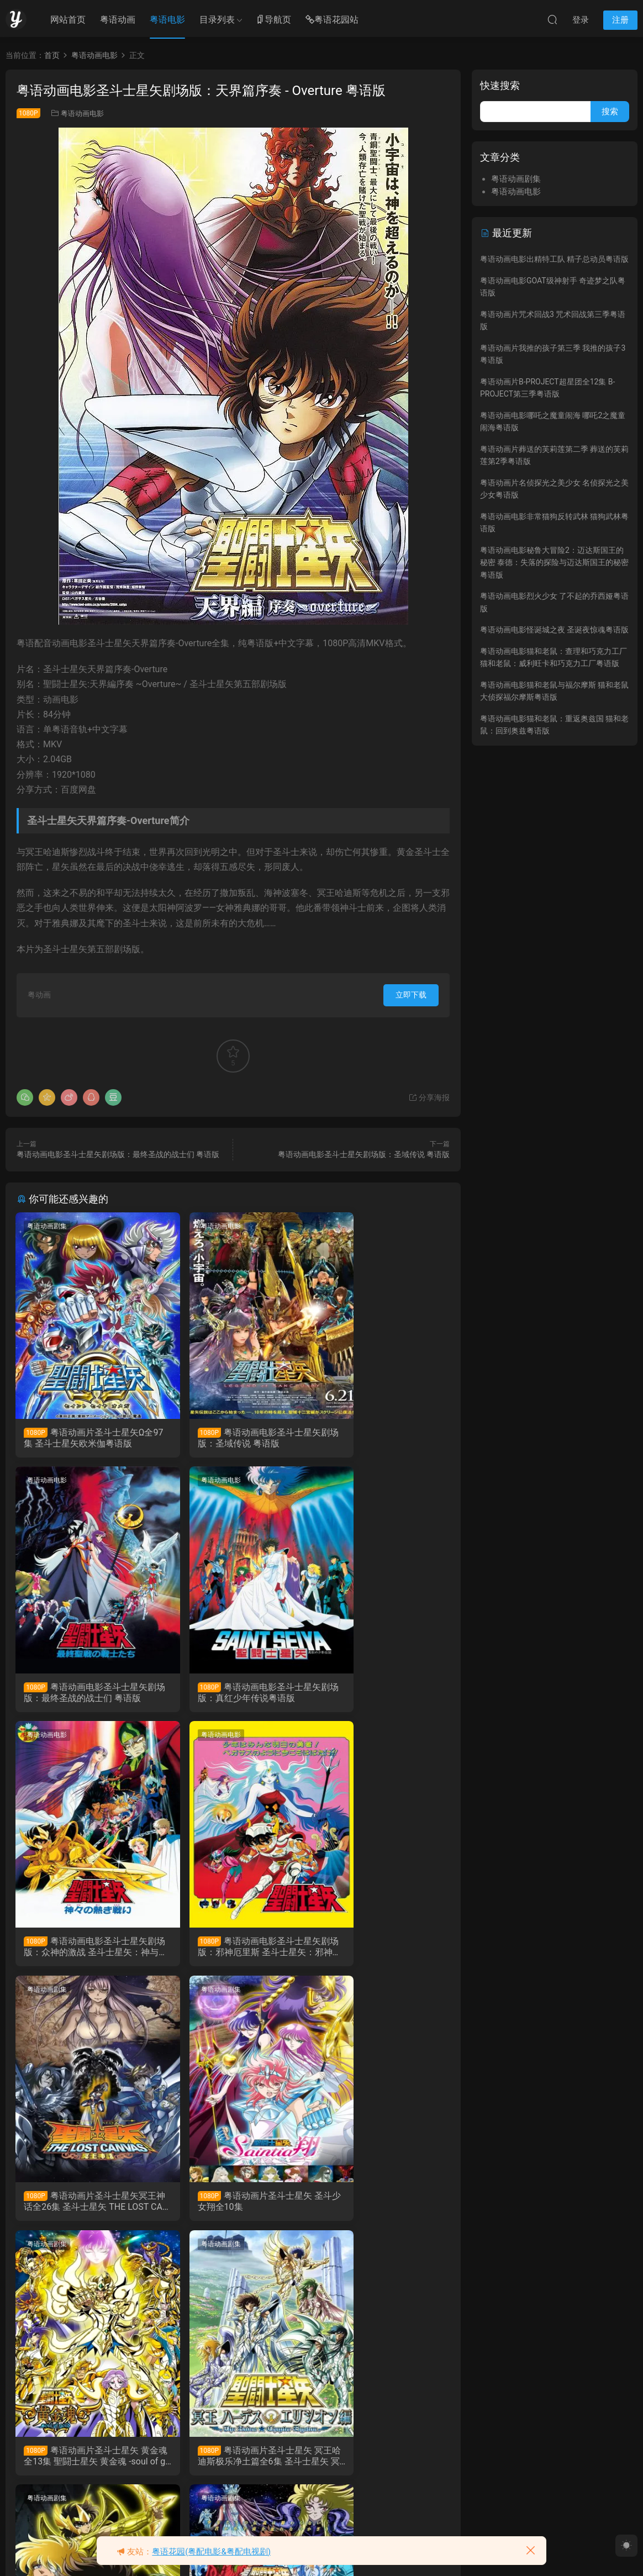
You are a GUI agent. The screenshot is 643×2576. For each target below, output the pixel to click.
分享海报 (429, 1097)
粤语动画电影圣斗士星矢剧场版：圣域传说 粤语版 (364, 1154)
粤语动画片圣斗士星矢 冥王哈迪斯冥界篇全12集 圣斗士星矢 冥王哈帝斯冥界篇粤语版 (232, 2207)
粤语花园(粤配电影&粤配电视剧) (211, 2552)
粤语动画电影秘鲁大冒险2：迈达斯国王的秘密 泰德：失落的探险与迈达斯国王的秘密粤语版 (554, 562)
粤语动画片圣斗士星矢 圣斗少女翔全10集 (230, 1950)
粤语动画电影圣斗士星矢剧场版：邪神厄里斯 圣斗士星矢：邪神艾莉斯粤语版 (379, 1694)
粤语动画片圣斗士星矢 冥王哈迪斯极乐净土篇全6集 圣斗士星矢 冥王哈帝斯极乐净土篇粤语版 (83, 2207)
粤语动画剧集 (48, 1226)
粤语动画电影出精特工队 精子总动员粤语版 (554, 259)
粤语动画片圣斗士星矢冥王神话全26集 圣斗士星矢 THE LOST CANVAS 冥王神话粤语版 (83, 1951)
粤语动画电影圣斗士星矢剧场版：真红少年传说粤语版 (82, 1694)
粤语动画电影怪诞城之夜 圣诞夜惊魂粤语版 (554, 629)
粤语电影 (167, 19)
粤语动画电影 (82, 113)
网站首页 (68, 19)
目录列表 (217, 19)
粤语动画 (117, 19)
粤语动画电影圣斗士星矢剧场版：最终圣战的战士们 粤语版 (118, 1154)
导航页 (273, 20)
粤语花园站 (332, 20)
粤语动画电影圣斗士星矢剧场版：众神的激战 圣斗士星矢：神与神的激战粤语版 (231, 1694)
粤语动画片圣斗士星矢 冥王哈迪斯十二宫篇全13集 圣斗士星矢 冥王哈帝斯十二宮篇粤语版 (380, 2207)
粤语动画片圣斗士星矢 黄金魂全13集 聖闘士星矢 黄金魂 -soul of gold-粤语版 (381, 1951)
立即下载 (411, 994)
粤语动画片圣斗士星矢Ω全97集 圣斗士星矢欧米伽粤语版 (82, 1438)
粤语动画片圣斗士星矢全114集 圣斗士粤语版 (82, 2463)
